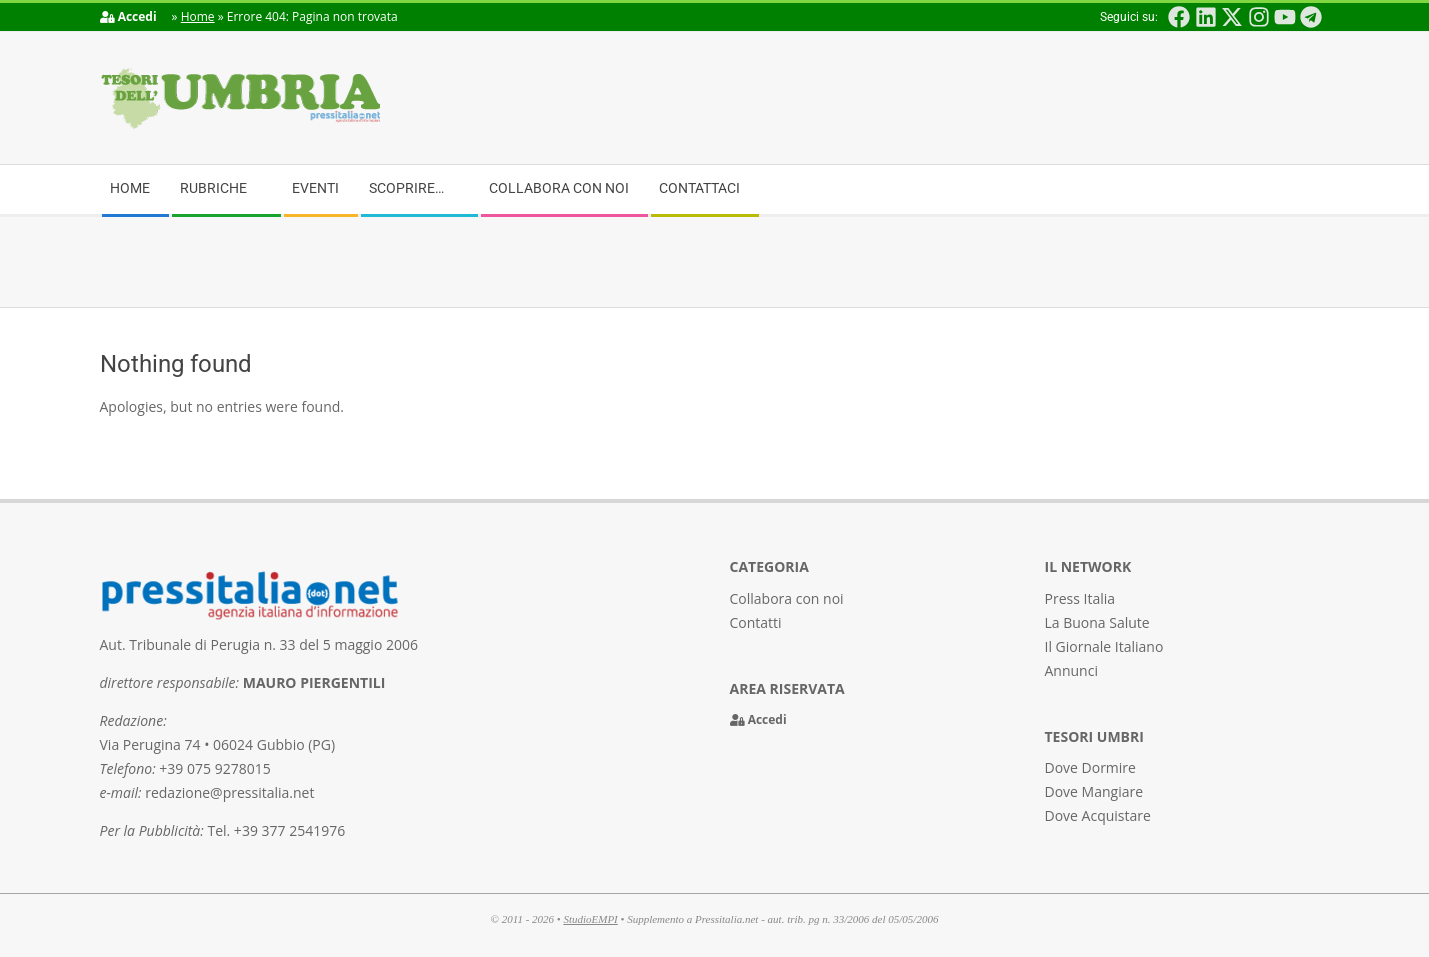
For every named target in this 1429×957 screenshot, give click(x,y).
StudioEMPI (590, 919)
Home (198, 16)
